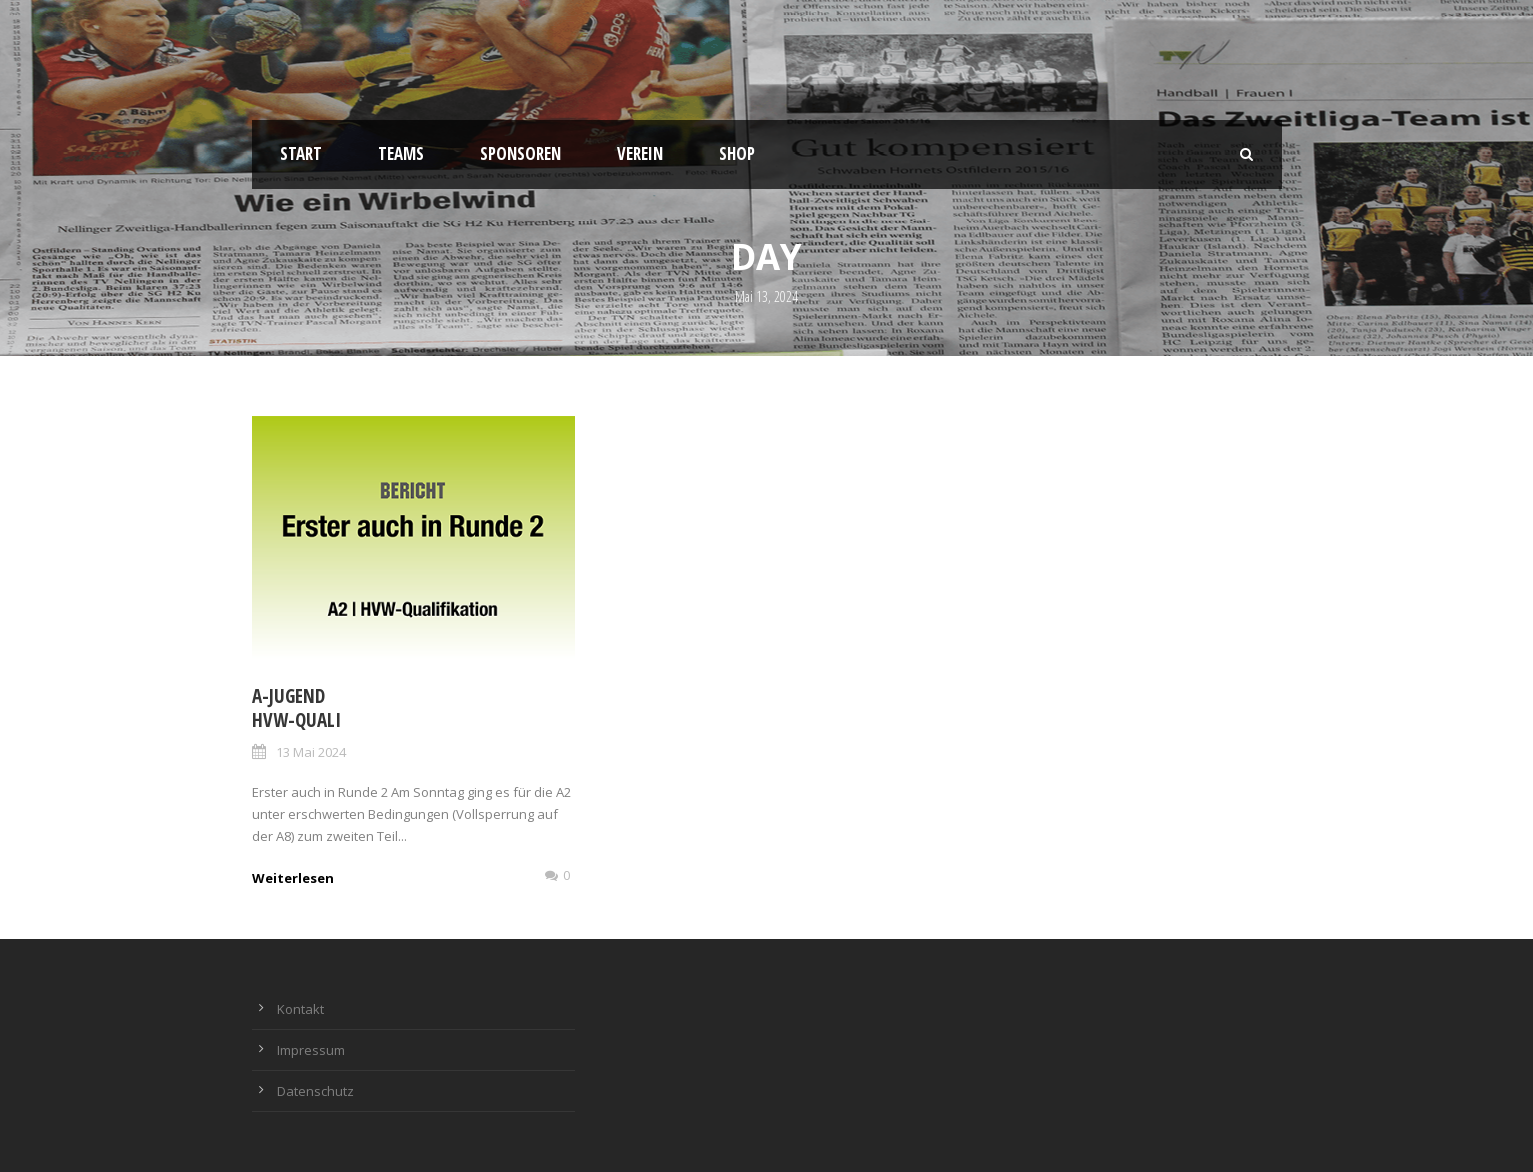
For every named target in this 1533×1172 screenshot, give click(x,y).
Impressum (311, 1050)
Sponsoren (520, 153)
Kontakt (300, 1009)
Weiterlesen (293, 878)
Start (301, 153)
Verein (640, 153)
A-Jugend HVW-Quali (296, 708)
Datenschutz (315, 1091)
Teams (401, 153)
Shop (737, 153)
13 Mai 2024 (311, 752)
